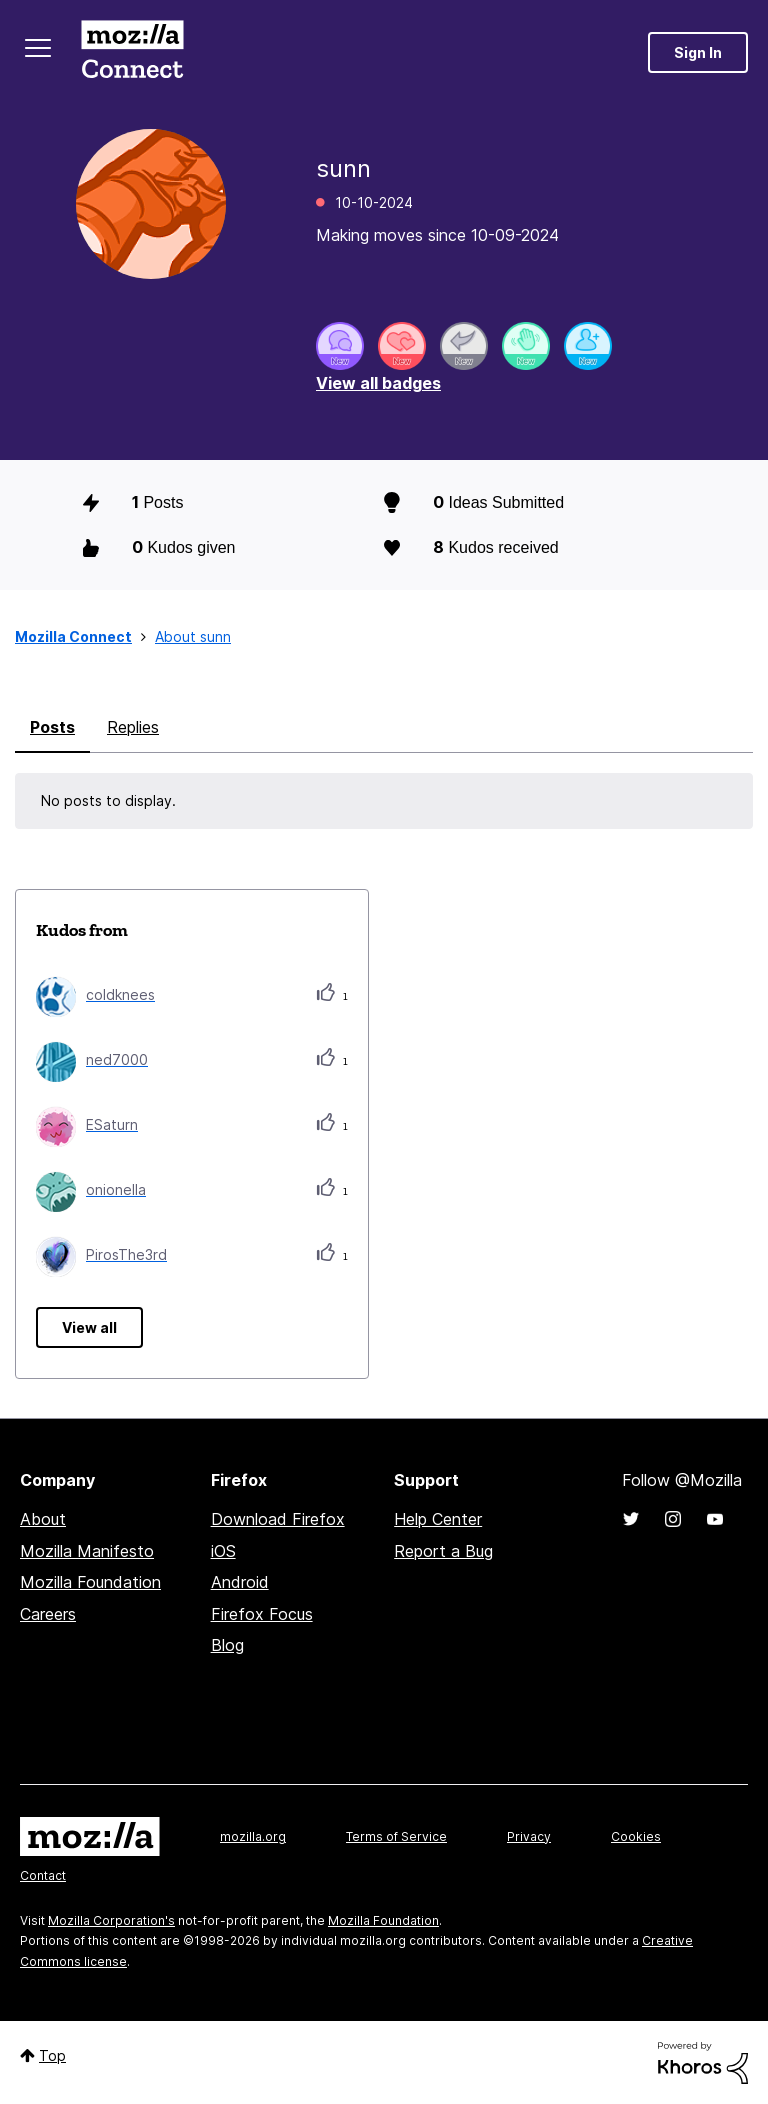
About (43, 1519)
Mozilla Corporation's (111, 1920)
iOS (223, 1551)
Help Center (438, 1519)
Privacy (529, 1836)
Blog (227, 1645)
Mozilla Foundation (90, 1582)
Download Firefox (278, 1519)
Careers (48, 1614)
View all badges (378, 383)
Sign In (698, 52)
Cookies (636, 1836)
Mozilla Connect (132, 52)
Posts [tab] (52, 727)
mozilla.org (253, 1836)
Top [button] (52, 2055)
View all (89, 1327)
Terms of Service (396, 1836)
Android (240, 1582)
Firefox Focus (262, 1614)
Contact (43, 1875)
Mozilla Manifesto (87, 1551)
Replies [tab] (133, 727)
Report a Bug (443, 1551)
